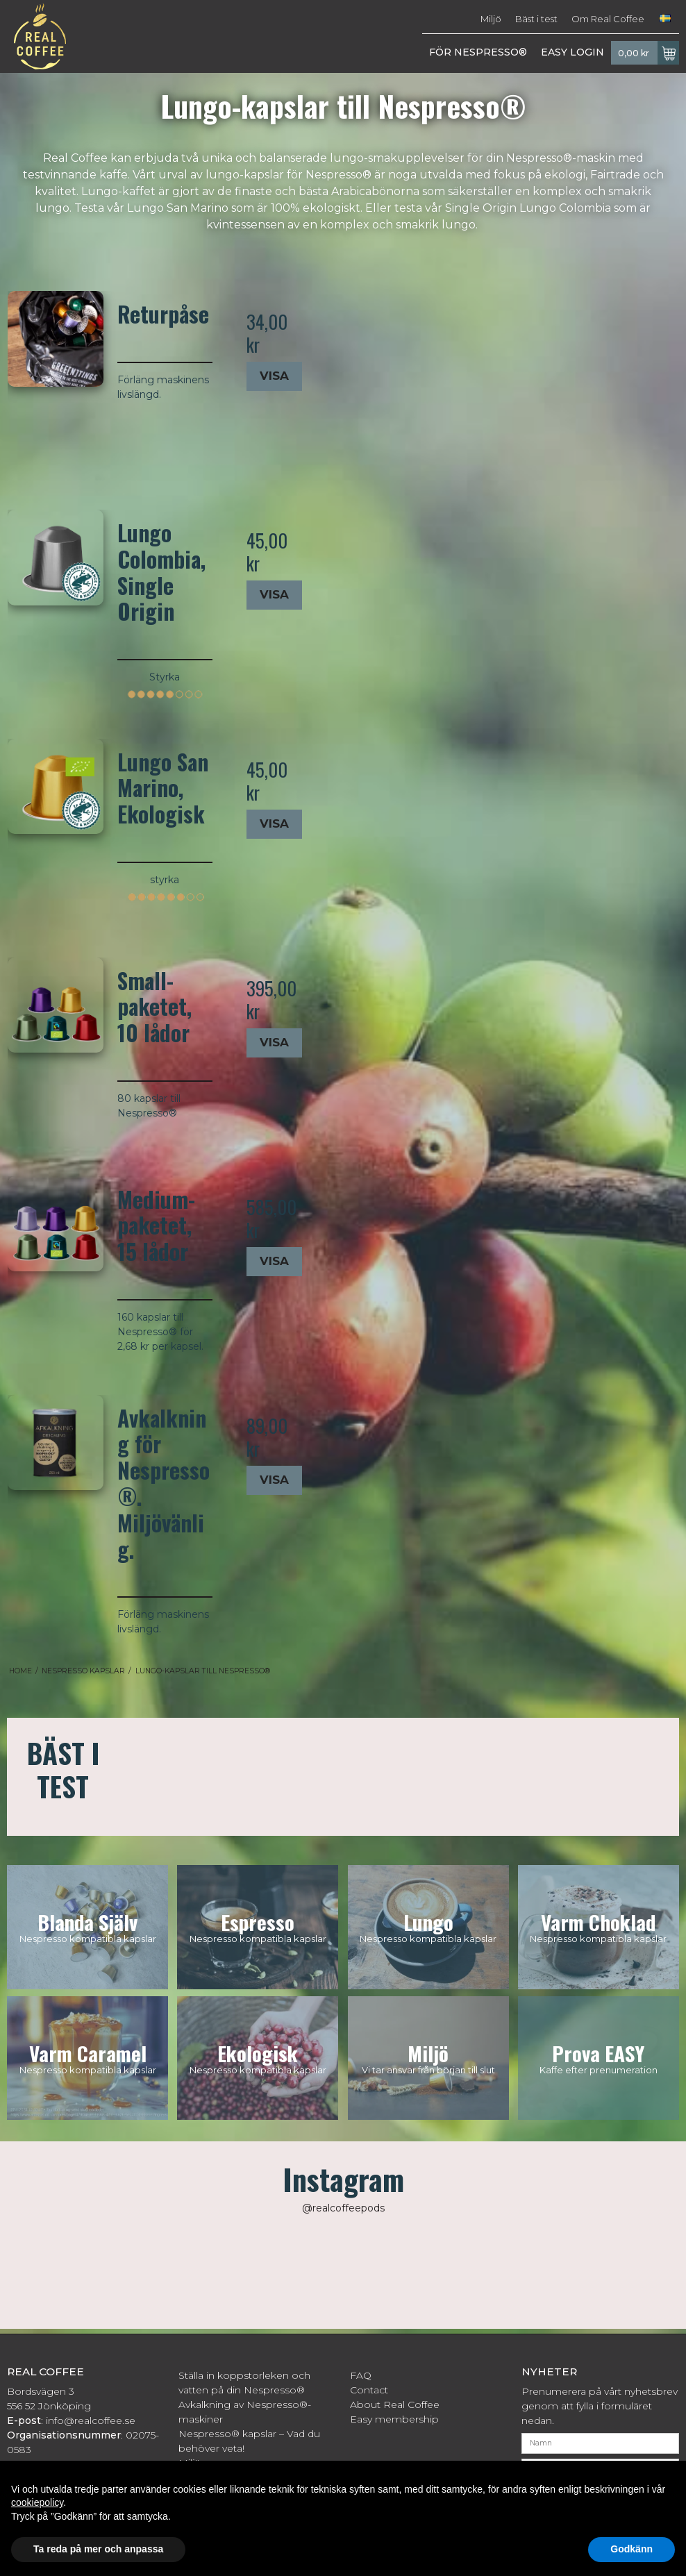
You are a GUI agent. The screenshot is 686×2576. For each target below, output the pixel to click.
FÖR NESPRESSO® (478, 52)
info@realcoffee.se (90, 2420)
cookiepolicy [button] (37, 2502)
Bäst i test (536, 18)
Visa (274, 376)
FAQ (360, 2375)
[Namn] (600, 2442)
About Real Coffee (395, 2404)
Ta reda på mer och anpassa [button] (98, 2548)
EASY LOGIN (572, 52)
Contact (369, 2390)
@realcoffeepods (343, 2208)
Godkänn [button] (631, 2548)
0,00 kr (648, 53)
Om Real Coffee (607, 18)
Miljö (490, 18)
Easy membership (394, 2419)
